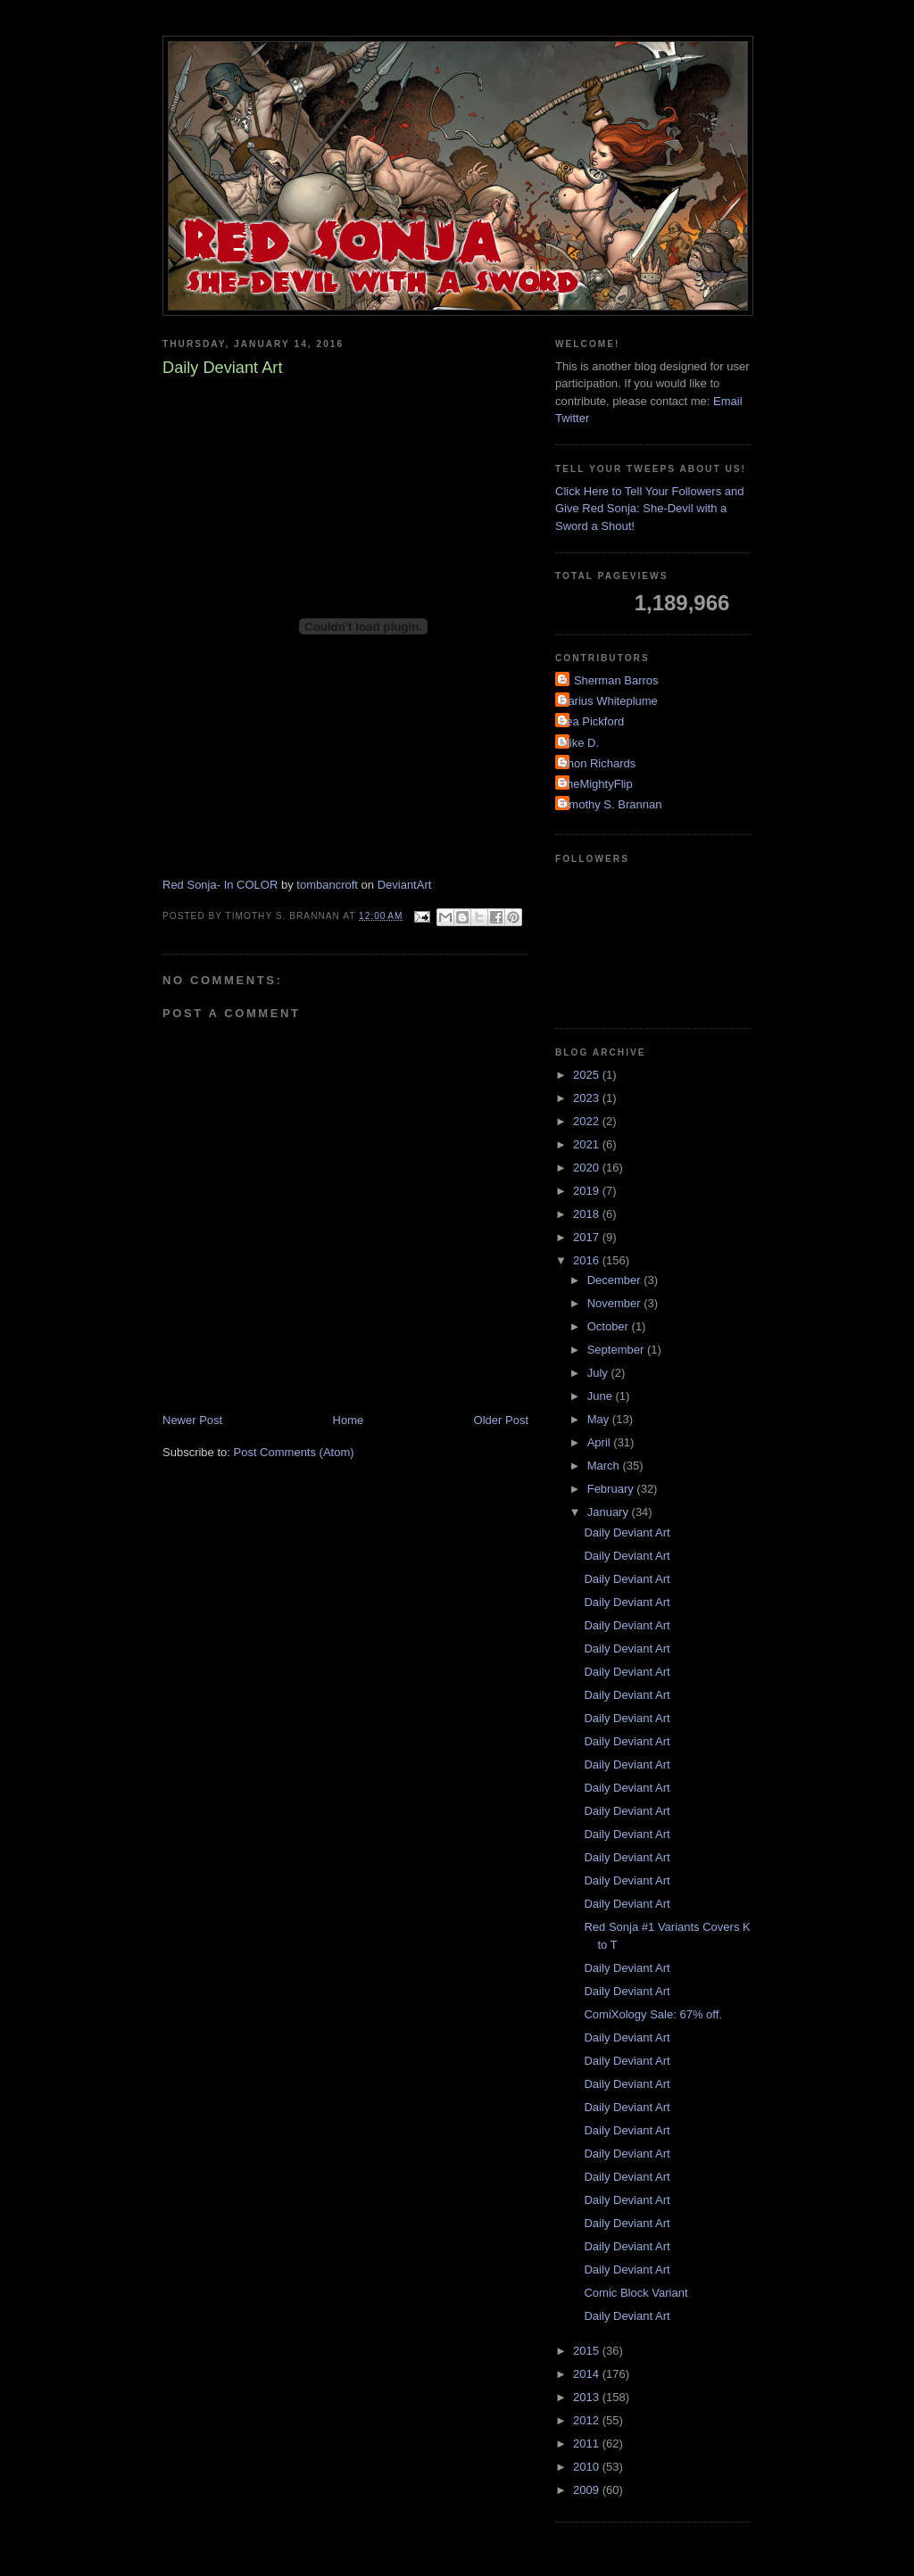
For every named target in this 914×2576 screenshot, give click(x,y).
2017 (587, 1237)
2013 (587, 2397)
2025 (587, 1074)
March (605, 1465)
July (599, 1372)
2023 (587, 1098)
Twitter (572, 418)
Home (348, 1420)
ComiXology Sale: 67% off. (652, 2014)
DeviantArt (405, 884)
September (617, 1349)
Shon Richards (598, 763)
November (615, 1303)
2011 (587, 2443)
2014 (587, 2374)
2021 (587, 1144)
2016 (587, 1260)
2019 (587, 1190)
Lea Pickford (592, 721)
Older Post (501, 1420)
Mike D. (579, 743)
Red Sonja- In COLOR (220, 884)
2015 (587, 2350)
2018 (587, 1214)
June (601, 1396)
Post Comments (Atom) (294, 1452)
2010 (587, 2466)
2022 (587, 1121)
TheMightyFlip (596, 784)
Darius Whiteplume (609, 701)
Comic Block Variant (635, 2292)
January (609, 1512)
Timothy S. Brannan (610, 804)
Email (728, 401)
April (600, 1442)
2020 (587, 1167)
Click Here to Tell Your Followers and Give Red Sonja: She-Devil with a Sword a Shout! (649, 509)
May (599, 1419)
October (609, 1326)
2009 (587, 2490)
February (612, 1488)
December (615, 1280)
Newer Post (192, 1420)
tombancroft (327, 884)
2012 (587, 2420)
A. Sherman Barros (609, 680)
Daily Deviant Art (626, 1532)
